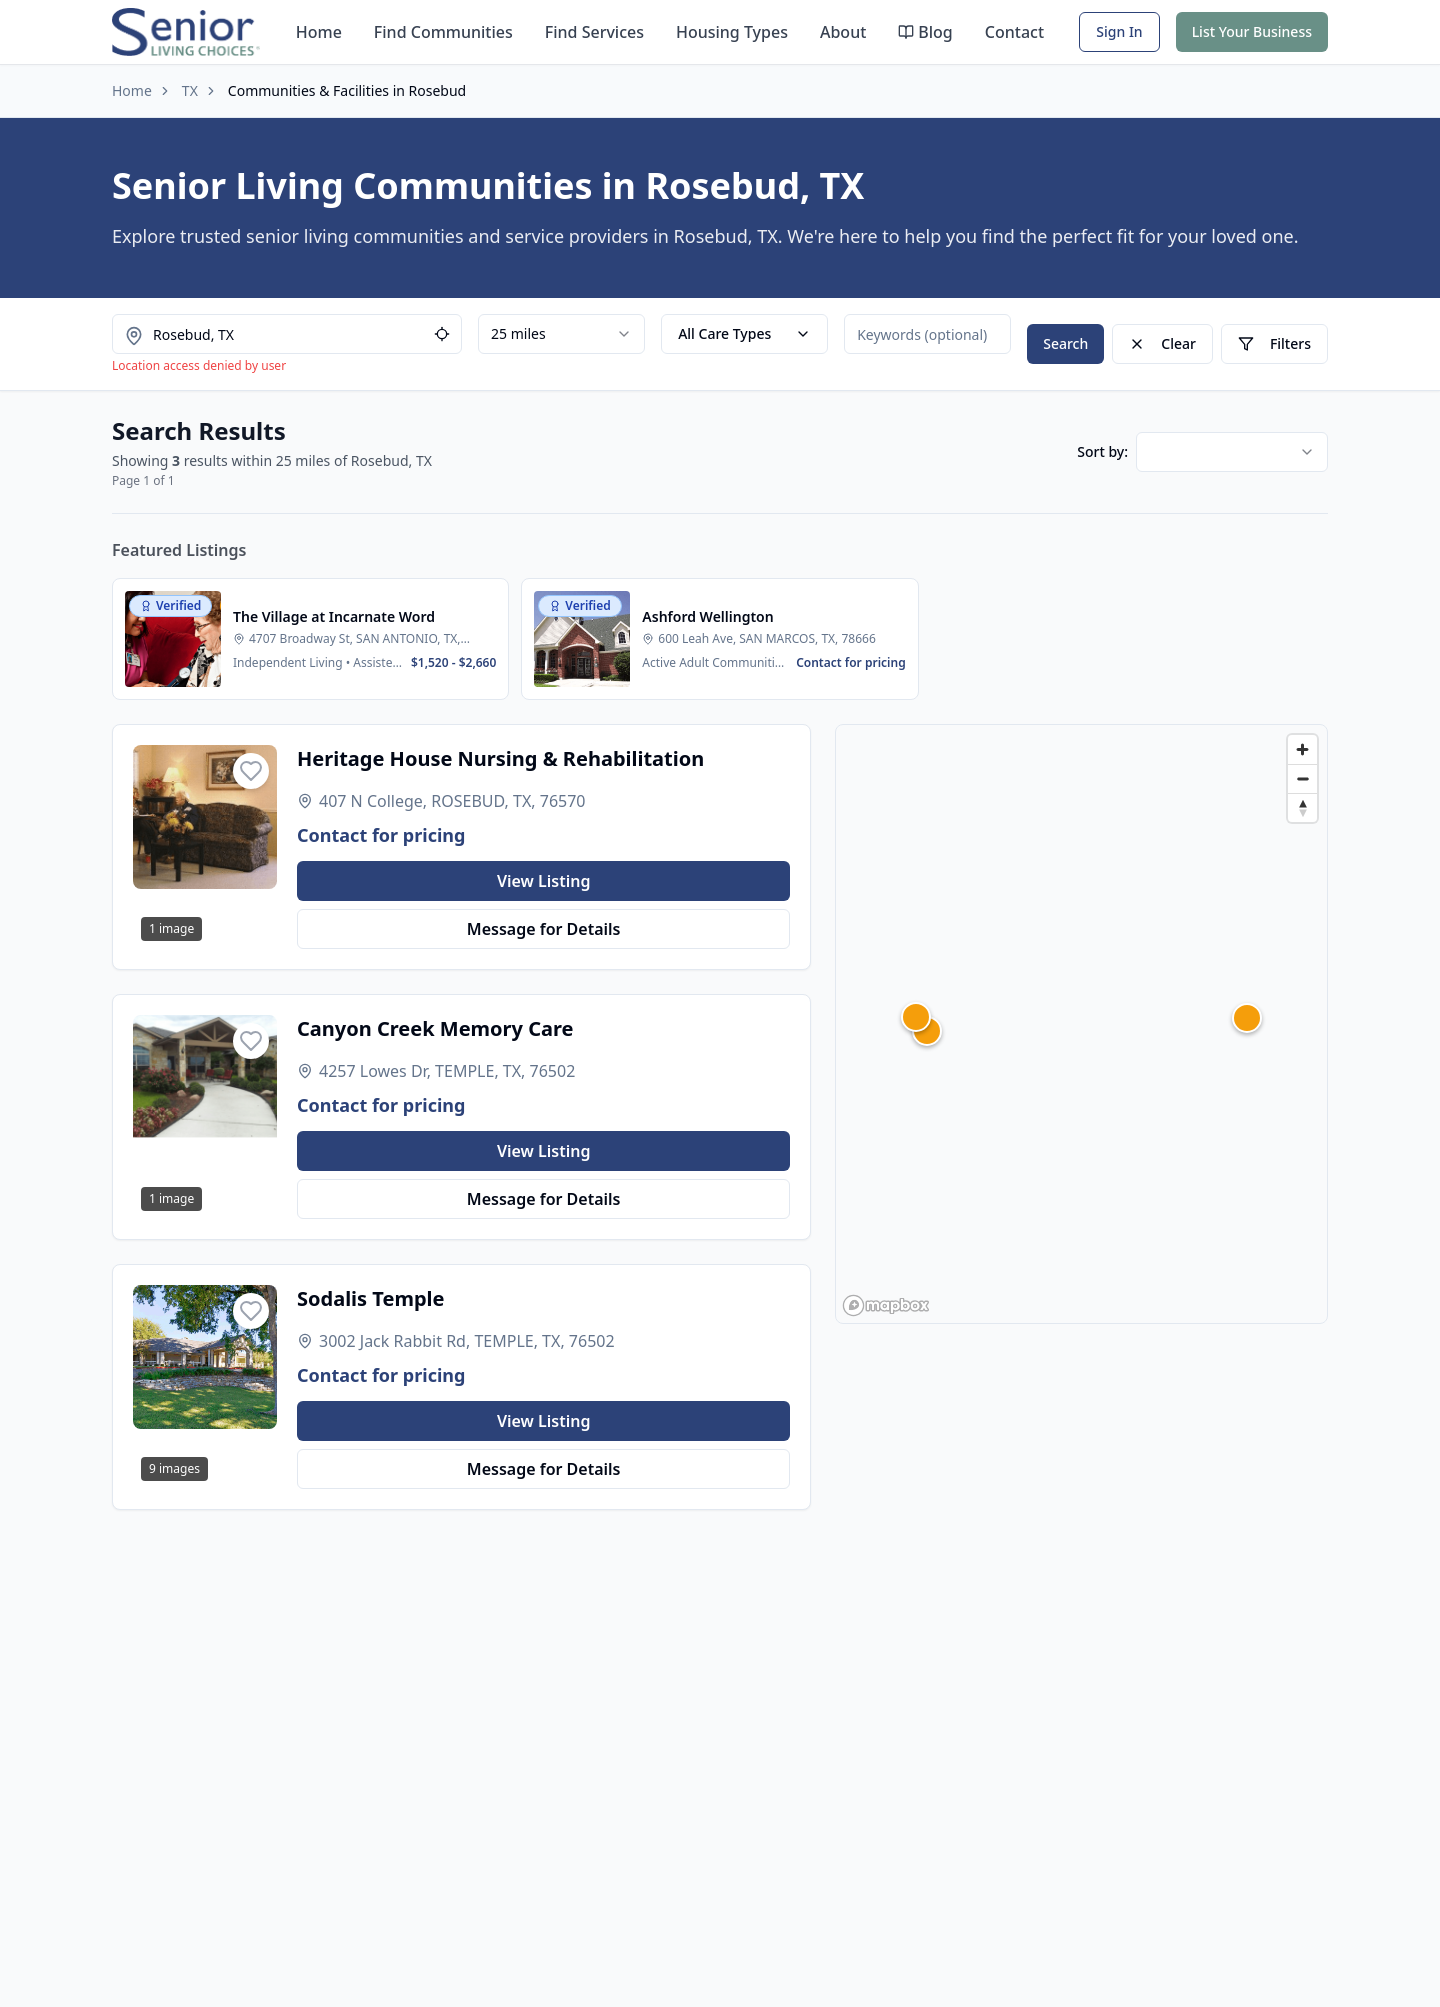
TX (190, 90)
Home (319, 32)
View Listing (544, 881)
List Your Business (1252, 31)
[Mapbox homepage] (886, 1305)
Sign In (1119, 31)
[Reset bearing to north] (1302, 807)
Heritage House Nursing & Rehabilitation (500, 758)
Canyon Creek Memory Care (435, 1028)
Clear (1162, 343)
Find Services (594, 32)
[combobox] (561, 334)
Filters (1274, 343)
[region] (1081, 1024)
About (843, 32)
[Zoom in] (1302, 749)
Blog (925, 32)
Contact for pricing (381, 835)
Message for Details (544, 929)
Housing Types (732, 32)
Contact (1014, 32)
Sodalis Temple (370, 1298)
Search (1065, 343)
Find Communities (443, 32)
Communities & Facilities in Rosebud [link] (347, 90)
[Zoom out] (1302, 778)
